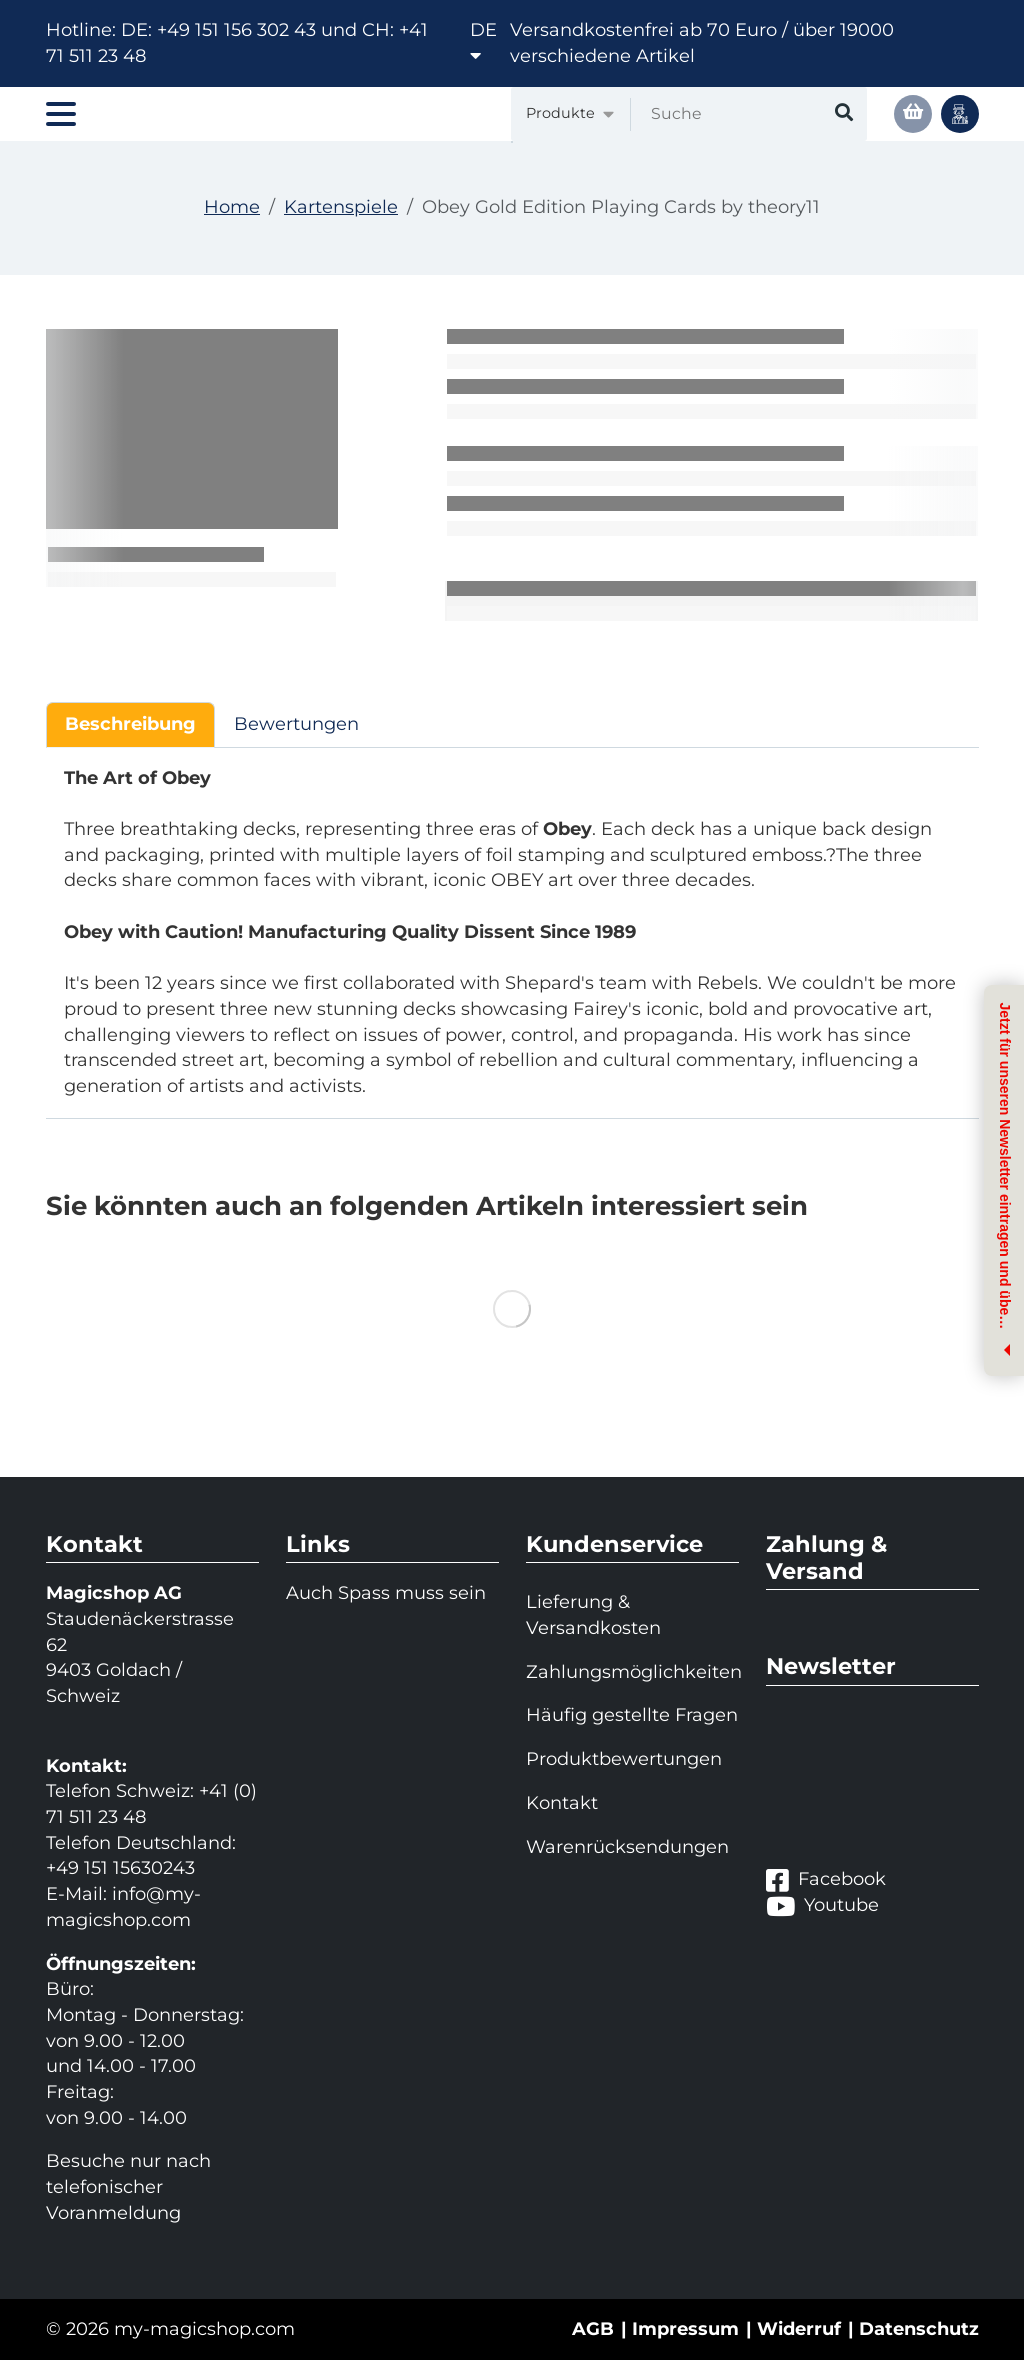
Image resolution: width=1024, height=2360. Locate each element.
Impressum (685, 2329)
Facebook (826, 1880)
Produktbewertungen (624, 1759)
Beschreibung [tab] (130, 724)
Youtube (822, 1906)
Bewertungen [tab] (296, 724)
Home (232, 207)
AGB (593, 2329)
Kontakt (562, 1803)
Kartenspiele (341, 207)
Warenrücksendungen (627, 1847)
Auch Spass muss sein (386, 1593)
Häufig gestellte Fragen (632, 1715)
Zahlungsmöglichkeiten (632, 1672)
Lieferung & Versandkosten (593, 1615)
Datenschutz (919, 2329)
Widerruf (799, 2329)
